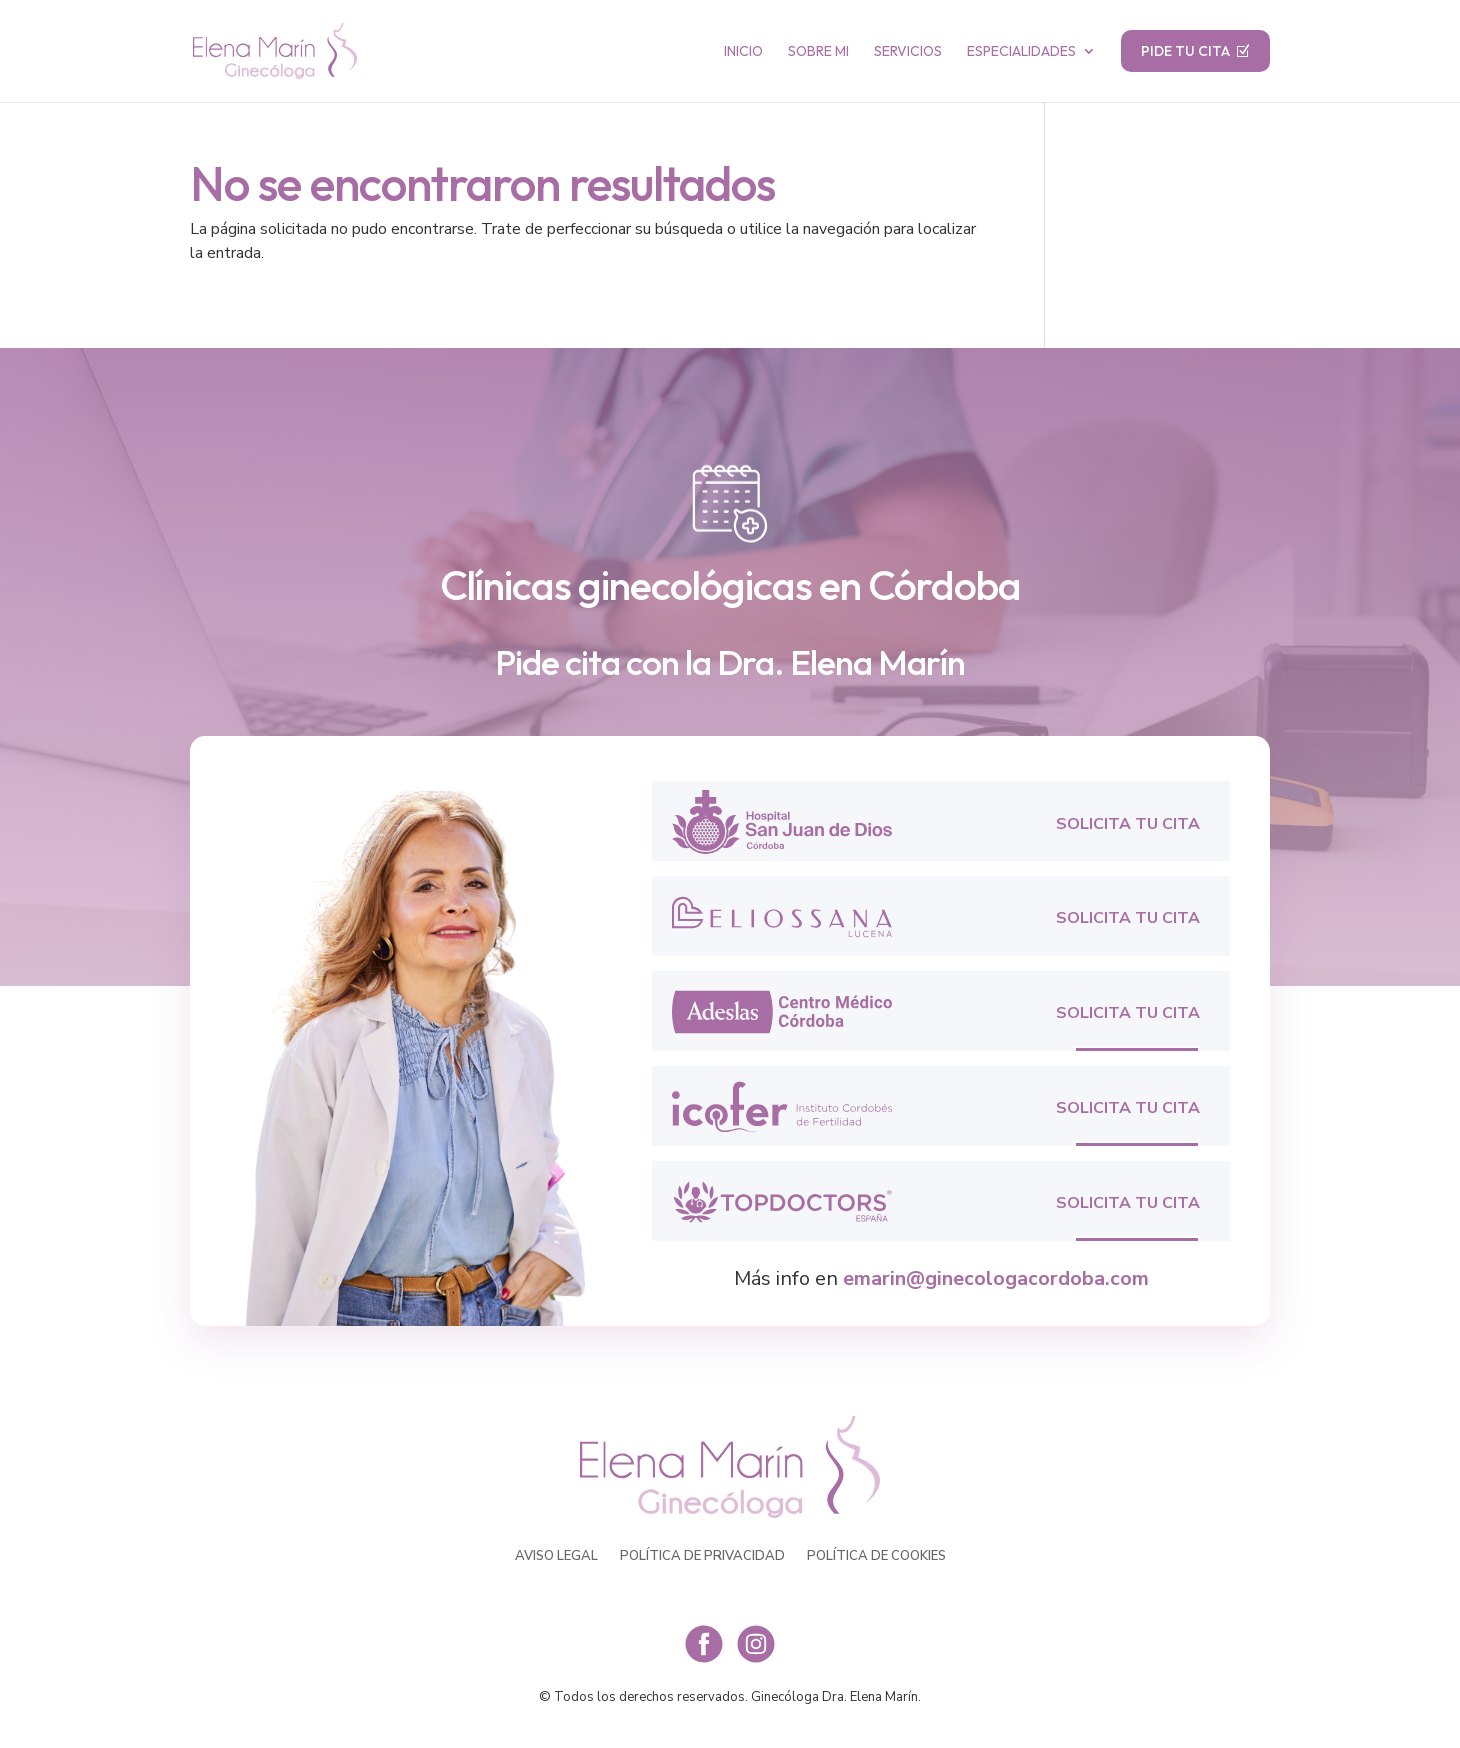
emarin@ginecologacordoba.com (996, 1278)
